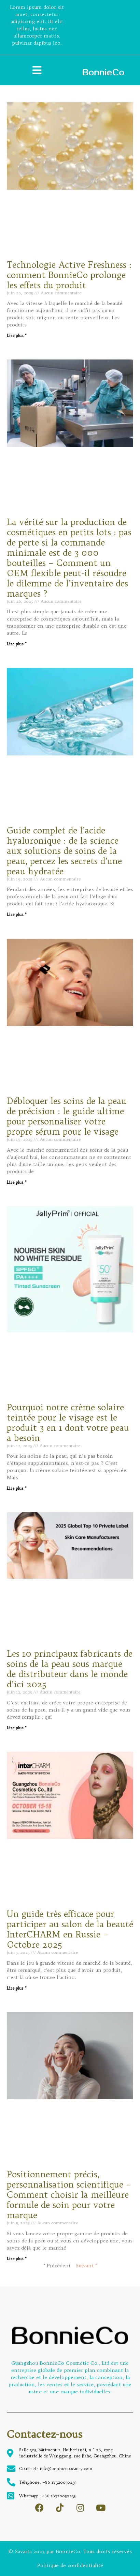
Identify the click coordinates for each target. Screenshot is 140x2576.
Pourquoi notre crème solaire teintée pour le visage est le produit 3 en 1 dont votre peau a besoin (68, 1422)
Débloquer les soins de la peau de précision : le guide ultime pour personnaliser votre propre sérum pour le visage (66, 1116)
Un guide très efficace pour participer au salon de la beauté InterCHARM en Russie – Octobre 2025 (70, 1929)
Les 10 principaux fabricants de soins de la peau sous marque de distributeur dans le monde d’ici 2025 (69, 1669)
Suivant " (86, 2266)
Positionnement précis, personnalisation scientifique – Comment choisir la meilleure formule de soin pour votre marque (69, 2195)
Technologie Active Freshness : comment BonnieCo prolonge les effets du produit (69, 275)
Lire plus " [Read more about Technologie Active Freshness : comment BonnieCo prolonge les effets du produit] (17, 335)
